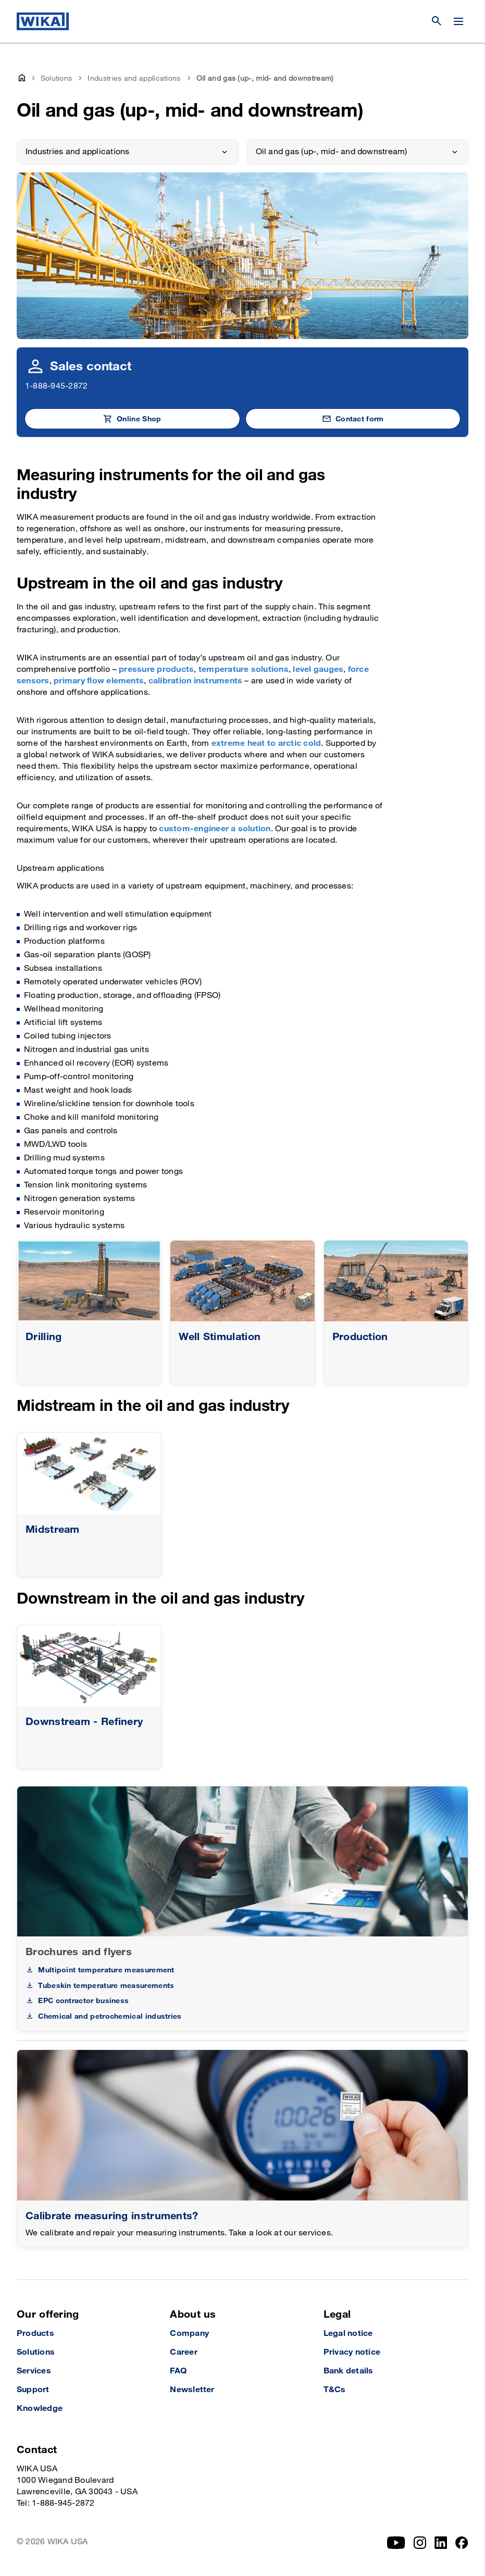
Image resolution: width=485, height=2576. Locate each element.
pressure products (156, 669)
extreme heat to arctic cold (266, 743)
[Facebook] (461, 2542)
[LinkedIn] (440, 2542)
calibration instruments (195, 681)
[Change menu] (458, 21)
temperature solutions (243, 669)
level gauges (318, 669)
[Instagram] (420, 2542)
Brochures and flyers (79, 1952)
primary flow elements (99, 681)
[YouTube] (396, 2542)
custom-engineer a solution (214, 829)
